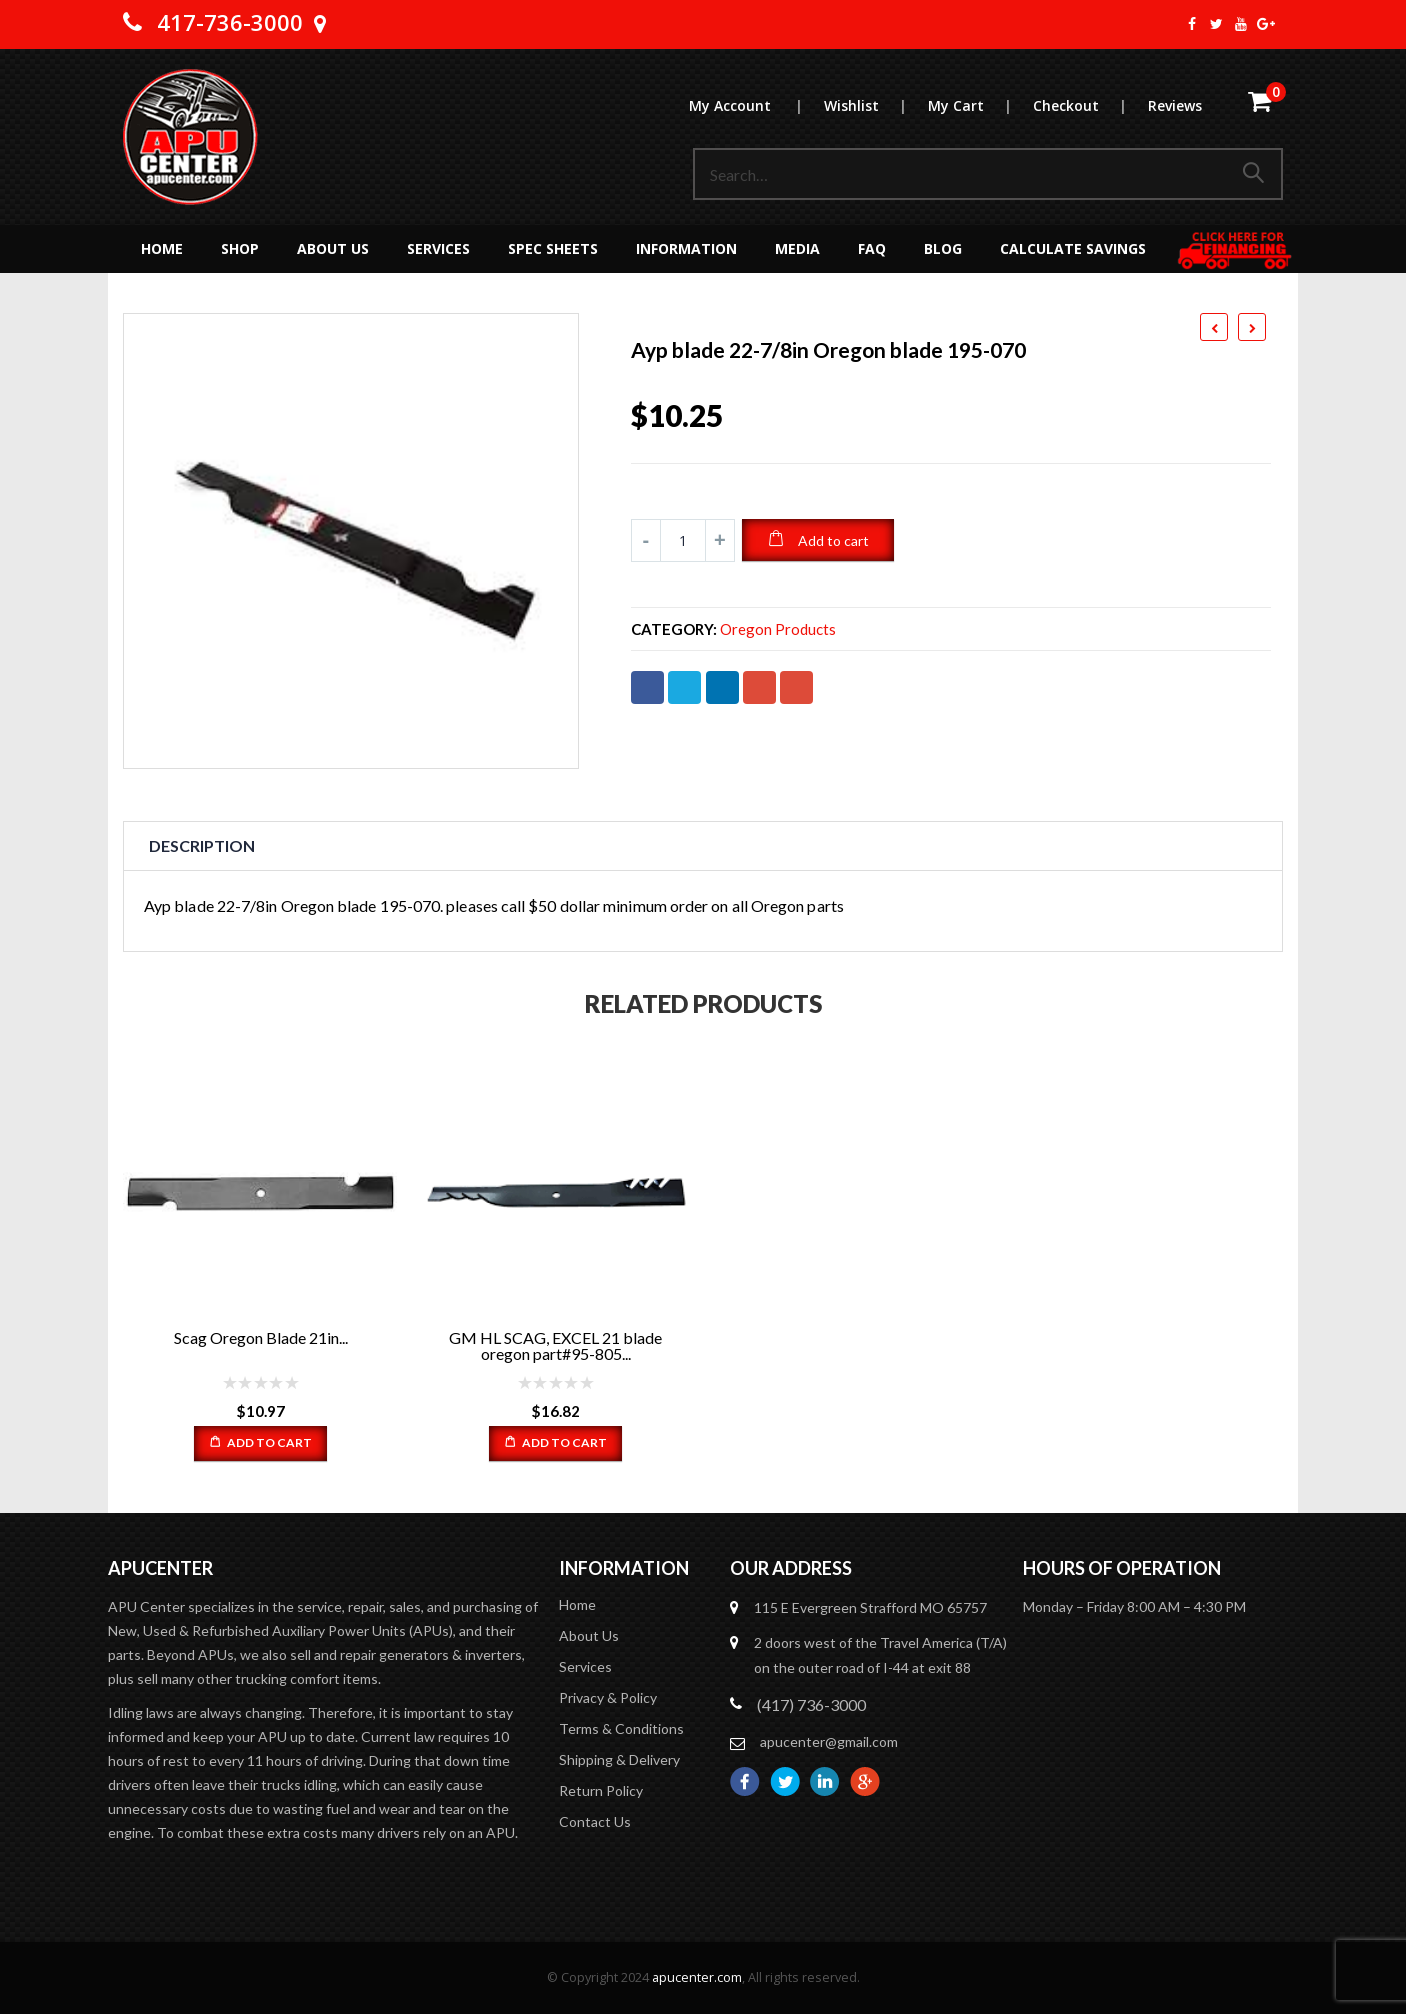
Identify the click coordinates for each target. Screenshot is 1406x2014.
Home (162, 248)
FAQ (872, 248)
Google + (759, 687)
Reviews (1175, 105)
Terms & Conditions (621, 1728)
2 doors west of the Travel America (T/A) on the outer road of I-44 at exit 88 (880, 1655)
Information (686, 248)
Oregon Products (778, 629)
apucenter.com (697, 1977)
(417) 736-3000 (811, 1704)
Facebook (647, 687)
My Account (755, 105)
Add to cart (833, 540)
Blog (943, 248)
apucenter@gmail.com (829, 1741)
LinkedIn (722, 687)
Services (438, 248)
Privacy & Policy (608, 1697)
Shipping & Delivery (619, 1759)
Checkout (1089, 105)
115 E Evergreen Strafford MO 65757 (870, 1607)
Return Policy (601, 1790)
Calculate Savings (1073, 248)
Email (796, 687)
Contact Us (595, 1821)
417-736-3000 (230, 22)
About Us (333, 248)
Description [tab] (202, 845)
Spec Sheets (553, 248)
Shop (240, 248)
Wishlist (875, 105)
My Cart (979, 105)
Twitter (684, 687)
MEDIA (797, 248)
